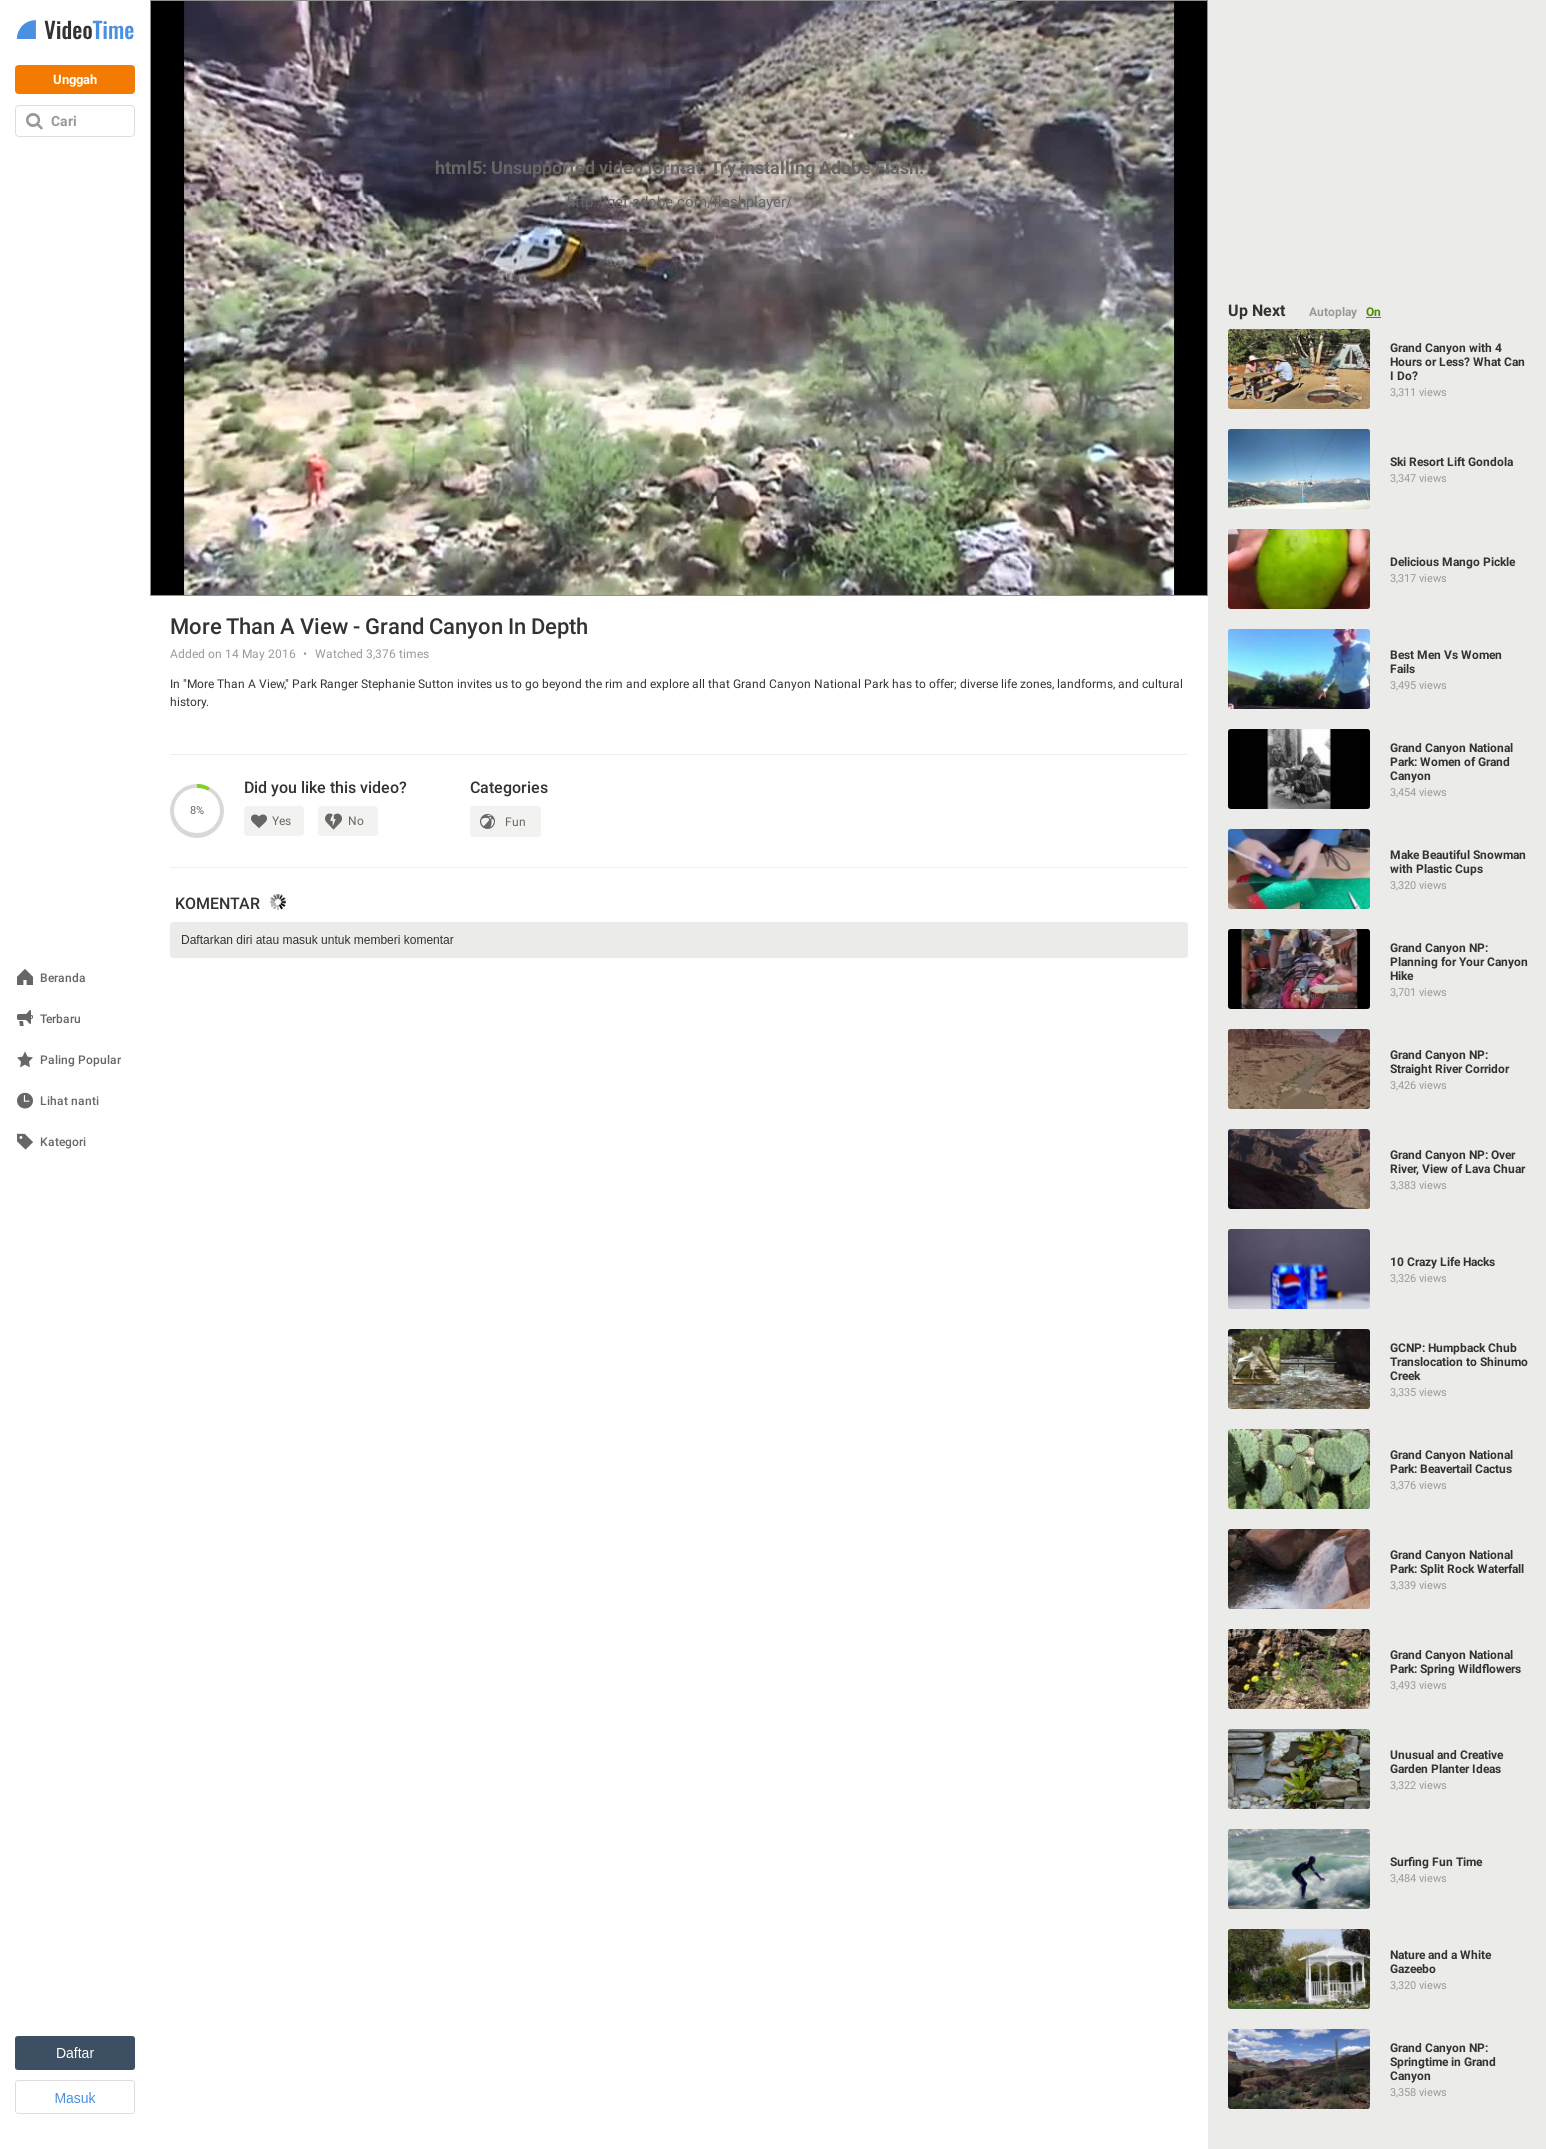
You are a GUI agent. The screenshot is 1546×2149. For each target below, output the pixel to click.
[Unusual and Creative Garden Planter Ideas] (1378, 1769)
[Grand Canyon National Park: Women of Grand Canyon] (1378, 769)
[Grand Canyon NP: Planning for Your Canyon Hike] (1378, 969)
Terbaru (60, 1019)
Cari (64, 121)
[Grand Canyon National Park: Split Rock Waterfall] (1378, 1569)
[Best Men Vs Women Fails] (1378, 669)
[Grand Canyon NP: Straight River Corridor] (1378, 1069)
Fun (515, 822)
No (356, 821)
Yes (281, 821)
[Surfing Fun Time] (1378, 1869)
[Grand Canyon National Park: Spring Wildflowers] (1378, 1669)
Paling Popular (80, 1060)
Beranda (63, 978)
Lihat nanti (69, 1101)
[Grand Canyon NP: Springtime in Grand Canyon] (1378, 2069)
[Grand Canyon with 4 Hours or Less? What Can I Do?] (1378, 369)
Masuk (74, 2098)
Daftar (75, 2053)
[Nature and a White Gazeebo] (1378, 1969)
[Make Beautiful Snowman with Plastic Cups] (1378, 869)
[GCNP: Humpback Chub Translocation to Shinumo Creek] (1378, 1369)
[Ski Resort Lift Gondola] (1378, 469)
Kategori (63, 1142)
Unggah (75, 79)
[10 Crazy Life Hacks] (1378, 1269)
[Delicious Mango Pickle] (1378, 569)
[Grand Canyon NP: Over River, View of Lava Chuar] (1378, 1169)
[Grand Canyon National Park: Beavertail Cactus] (1378, 1469)
